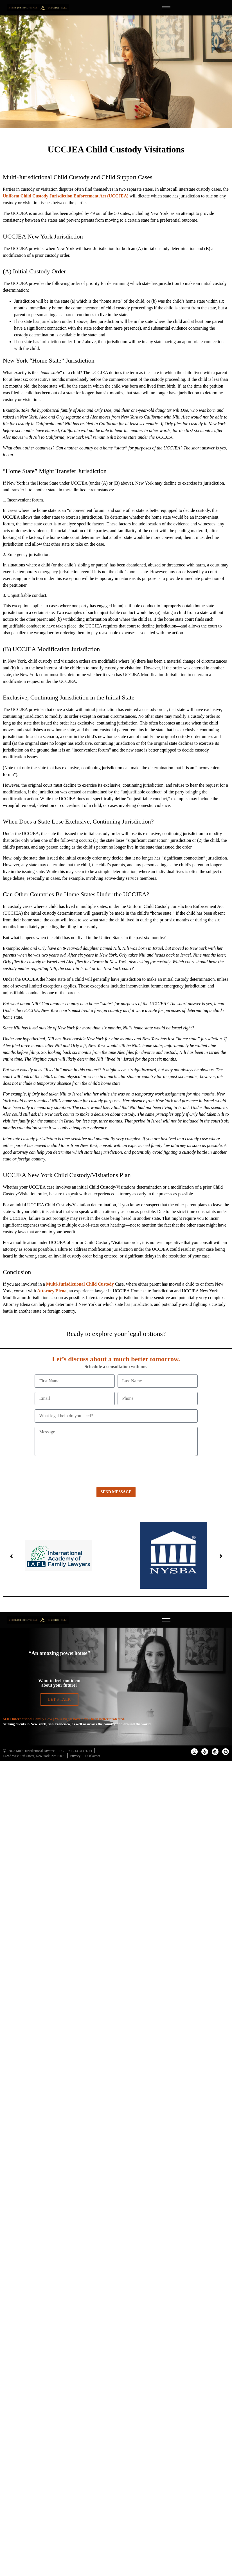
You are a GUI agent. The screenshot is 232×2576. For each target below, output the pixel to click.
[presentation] (77, 1471)
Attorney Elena (51, 1290)
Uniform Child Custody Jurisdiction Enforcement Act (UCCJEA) (66, 196)
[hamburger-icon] (166, 8)
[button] (11, 1556)
